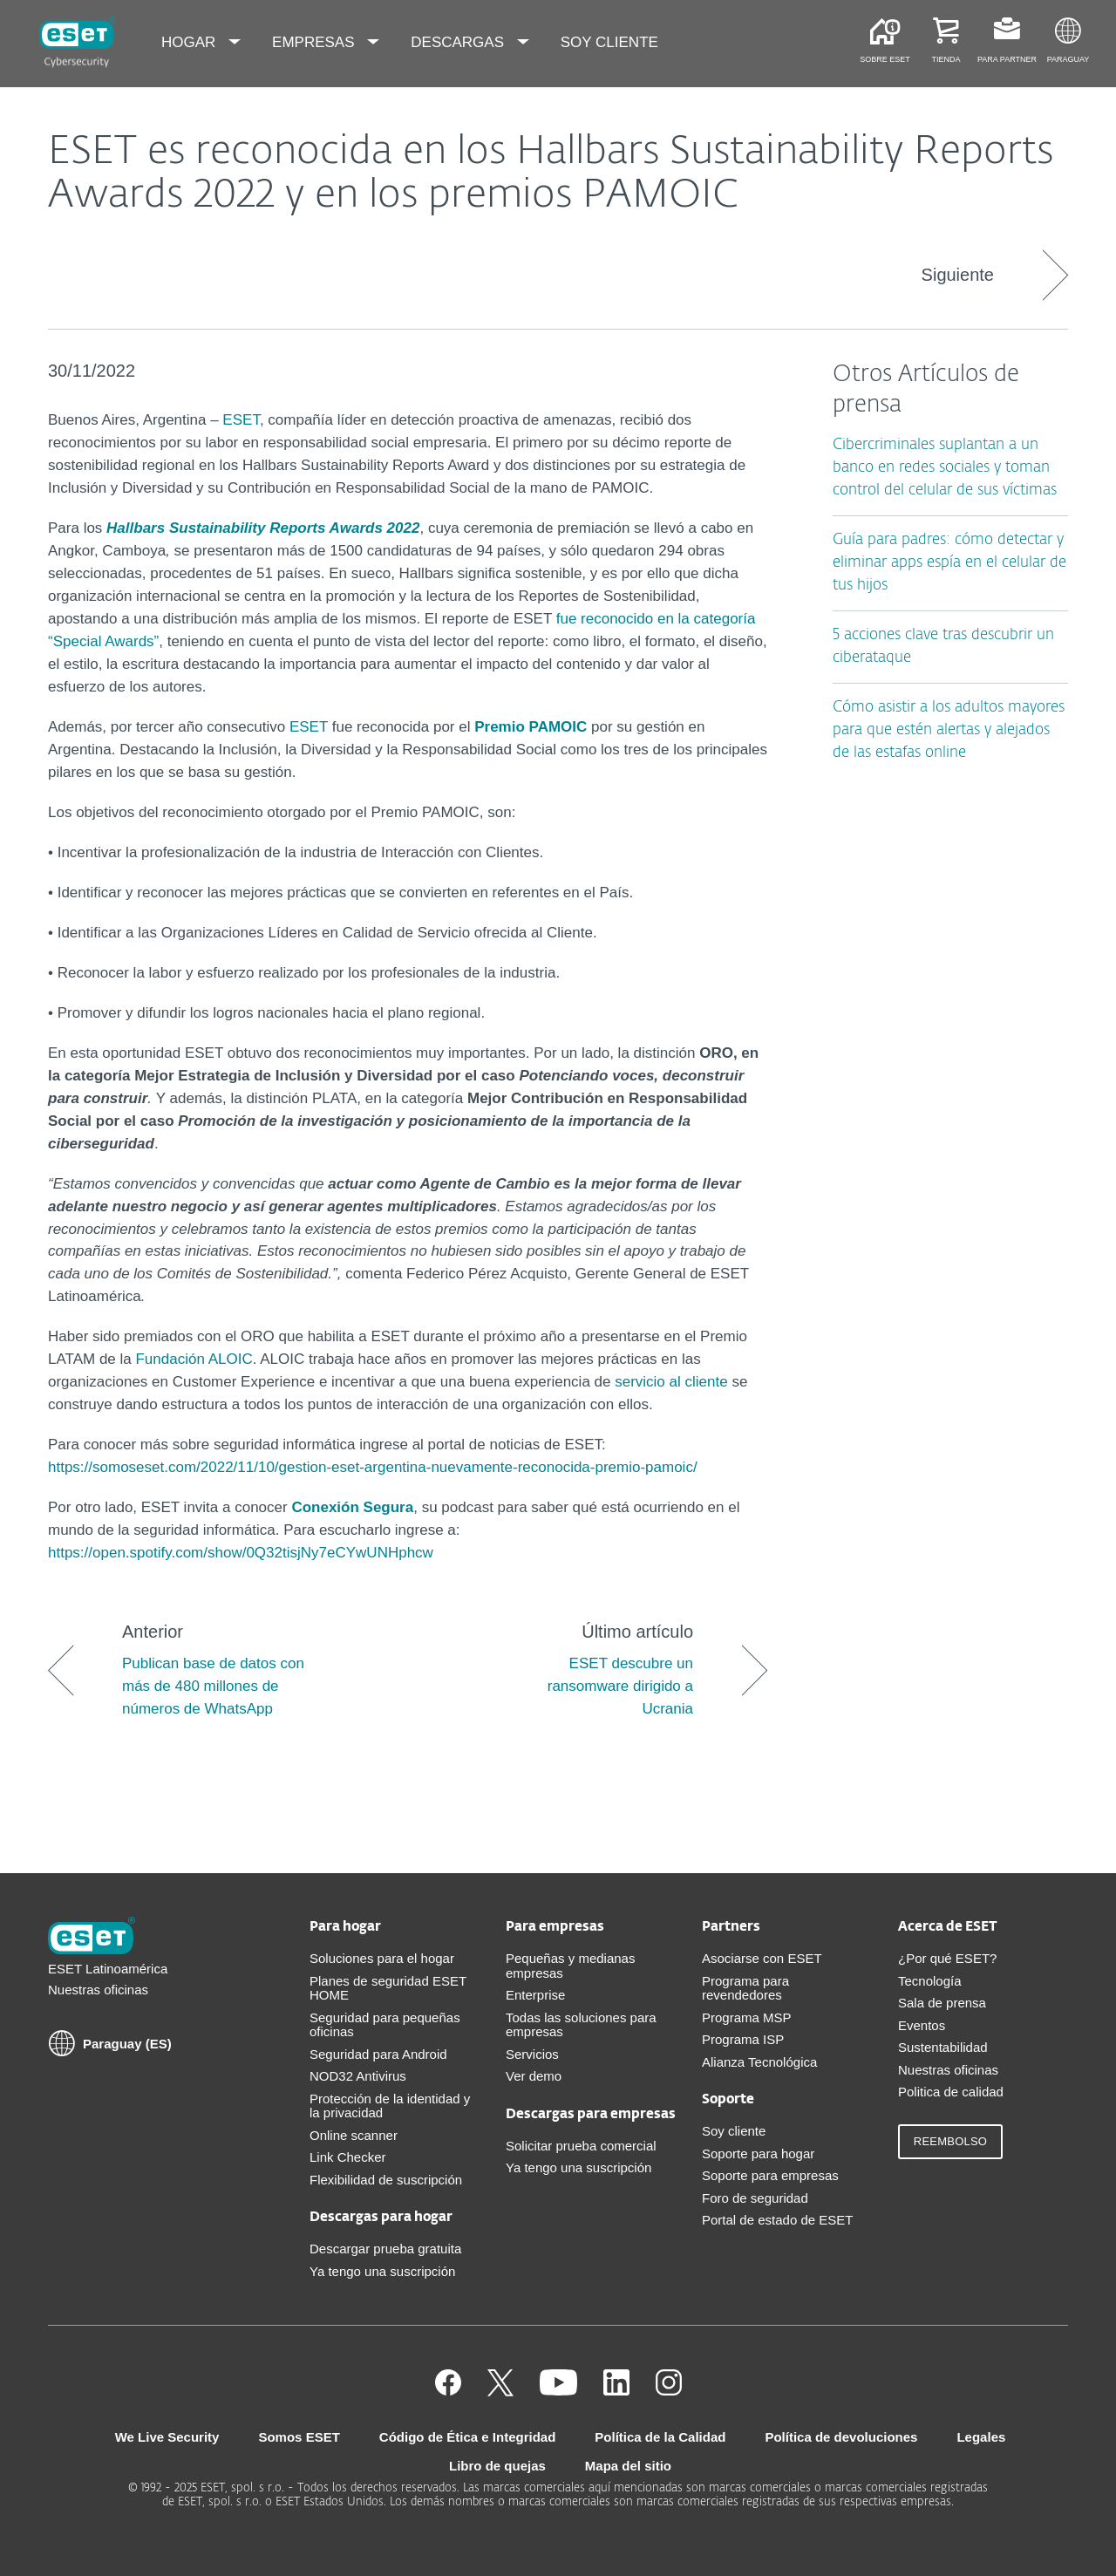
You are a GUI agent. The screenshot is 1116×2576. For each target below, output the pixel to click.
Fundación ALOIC (193, 1359)
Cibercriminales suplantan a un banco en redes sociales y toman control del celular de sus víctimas (945, 468)
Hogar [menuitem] (190, 42)
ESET (241, 420)
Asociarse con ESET (762, 1958)
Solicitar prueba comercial (581, 2145)
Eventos (921, 2025)
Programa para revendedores (745, 1988)
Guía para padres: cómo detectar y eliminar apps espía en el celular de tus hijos (949, 563)
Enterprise (535, 1994)
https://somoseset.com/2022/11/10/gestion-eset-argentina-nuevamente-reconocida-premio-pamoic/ (373, 1467)
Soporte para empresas (770, 2175)
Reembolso (950, 2141)
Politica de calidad (951, 2091)
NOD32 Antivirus (358, 2075)
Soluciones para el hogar (382, 1958)
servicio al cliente (671, 1381)
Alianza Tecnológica (759, 2062)
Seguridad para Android (378, 2054)
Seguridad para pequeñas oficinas (385, 2025)
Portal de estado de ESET (777, 2219)
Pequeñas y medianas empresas (570, 1965)
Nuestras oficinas (98, 1989)
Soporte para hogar (758, 2153)
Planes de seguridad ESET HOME (388, 1988)
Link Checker (348, 2157)
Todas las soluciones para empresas (581, 2025)
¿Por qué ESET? (947, 1958)
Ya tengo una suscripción (382, 2271)
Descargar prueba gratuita (385, 2248)
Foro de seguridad (755, 2198)
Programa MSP (747, 2017)
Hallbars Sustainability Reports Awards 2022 (262, 528)
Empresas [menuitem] (315, 42)
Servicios (532, 2054)
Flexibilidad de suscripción (386, 2179)
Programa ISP (743, 2039)
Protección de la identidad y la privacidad (390, 2106)
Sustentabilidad (943, 2047)
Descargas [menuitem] (459, 42)
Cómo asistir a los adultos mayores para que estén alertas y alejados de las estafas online (949, 730)
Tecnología (930, 1980)
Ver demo (533, 2075)
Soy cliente (734, 2130)
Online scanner (354, 2135)
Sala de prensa (942, 2002)
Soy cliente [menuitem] (609, 42)
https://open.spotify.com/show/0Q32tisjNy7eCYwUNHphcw (240, 1552)
